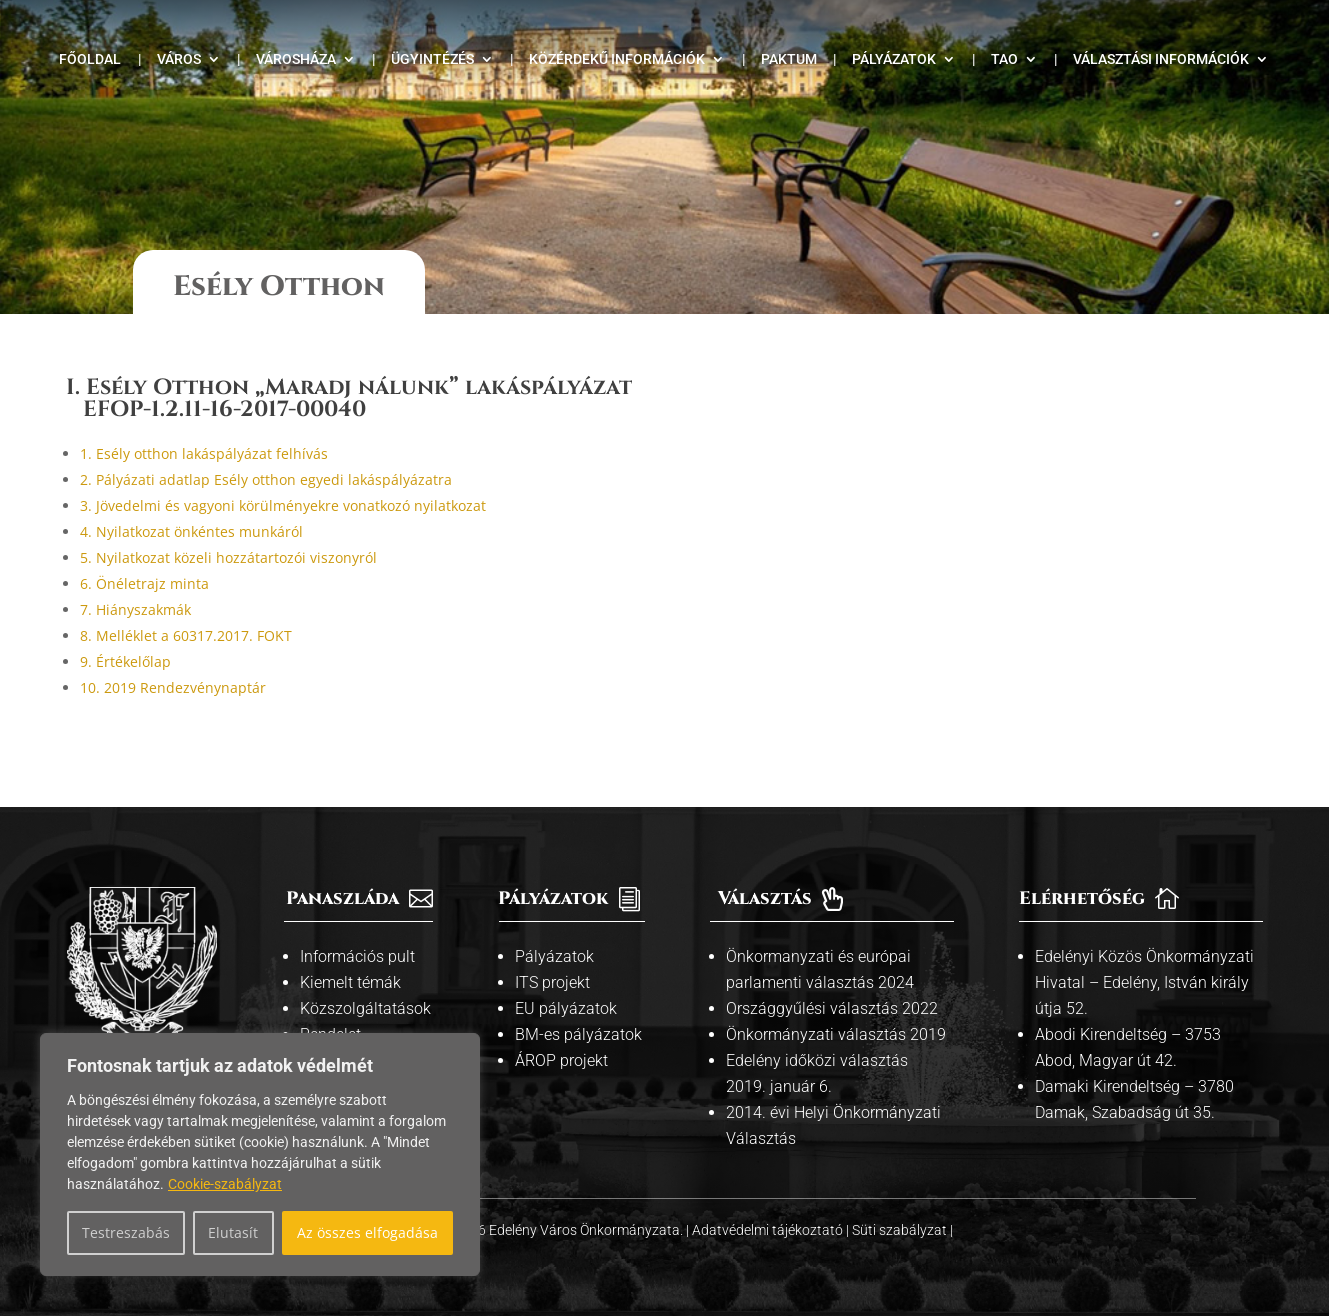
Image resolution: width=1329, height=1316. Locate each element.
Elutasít (233, 1232)
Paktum (789, 59)
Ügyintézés (432, 59)
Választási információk (1161, 59)
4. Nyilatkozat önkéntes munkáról (191, 531)
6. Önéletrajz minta (144, 583)
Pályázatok (894, 59)
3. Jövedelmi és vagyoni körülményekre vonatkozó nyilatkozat (283, 505)
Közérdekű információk (617, 59)
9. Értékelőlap (125, 661)
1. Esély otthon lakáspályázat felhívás (204, 453)
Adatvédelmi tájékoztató (769, 1230)
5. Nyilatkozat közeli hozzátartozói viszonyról (228, 557)
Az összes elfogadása (367, 1232)
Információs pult (357, 956)
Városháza (296, 59)
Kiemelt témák (350, 982)
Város (179, 59)
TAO (1004, 59)
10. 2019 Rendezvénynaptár (173, 687)
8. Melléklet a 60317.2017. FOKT (186, 635)
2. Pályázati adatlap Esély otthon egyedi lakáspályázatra (266, 479)
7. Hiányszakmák (135, 609)
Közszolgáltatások (365, 1008)
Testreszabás (126, 1232)
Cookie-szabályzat (225, 1184)
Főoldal (90, 59)
